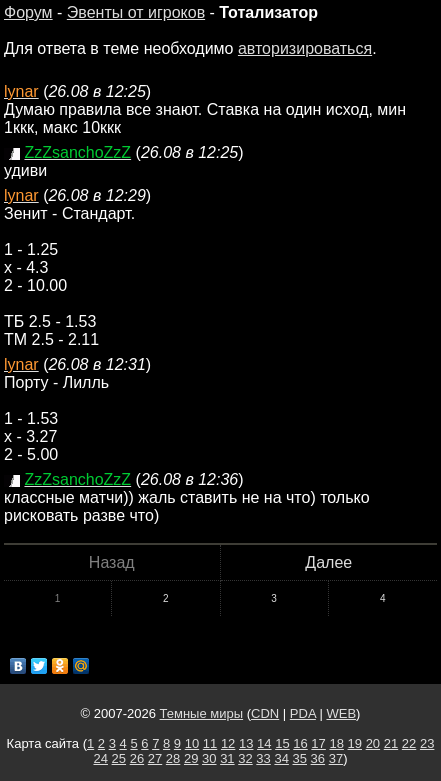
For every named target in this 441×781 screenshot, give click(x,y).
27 (155, 758)
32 (245, 758)
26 (137, 758)
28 (173, 758)
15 (282, 743)
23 (427, 743)
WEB (341, 713)
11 (210, 743)
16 (300, 743)
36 (318, 758)
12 (228, 743)
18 (336, 743)
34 (281, 758)
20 (373, 743)
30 (209, 758)
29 (191, 758)
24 (100, 758)
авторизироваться (305, 48)
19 (355, 743)
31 (227, 758)
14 (264, 743)
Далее (328, 562)
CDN (265, 713)
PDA (303, 713)
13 (246, 743)
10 (192, 743)
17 (318, 743)
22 (409, 743)
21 (391, 743)
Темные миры (202, 713)
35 (300, 758)
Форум (28, 12)
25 (119, 758)
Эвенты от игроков (136, 12)
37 (336, 758)
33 (263, 758)
